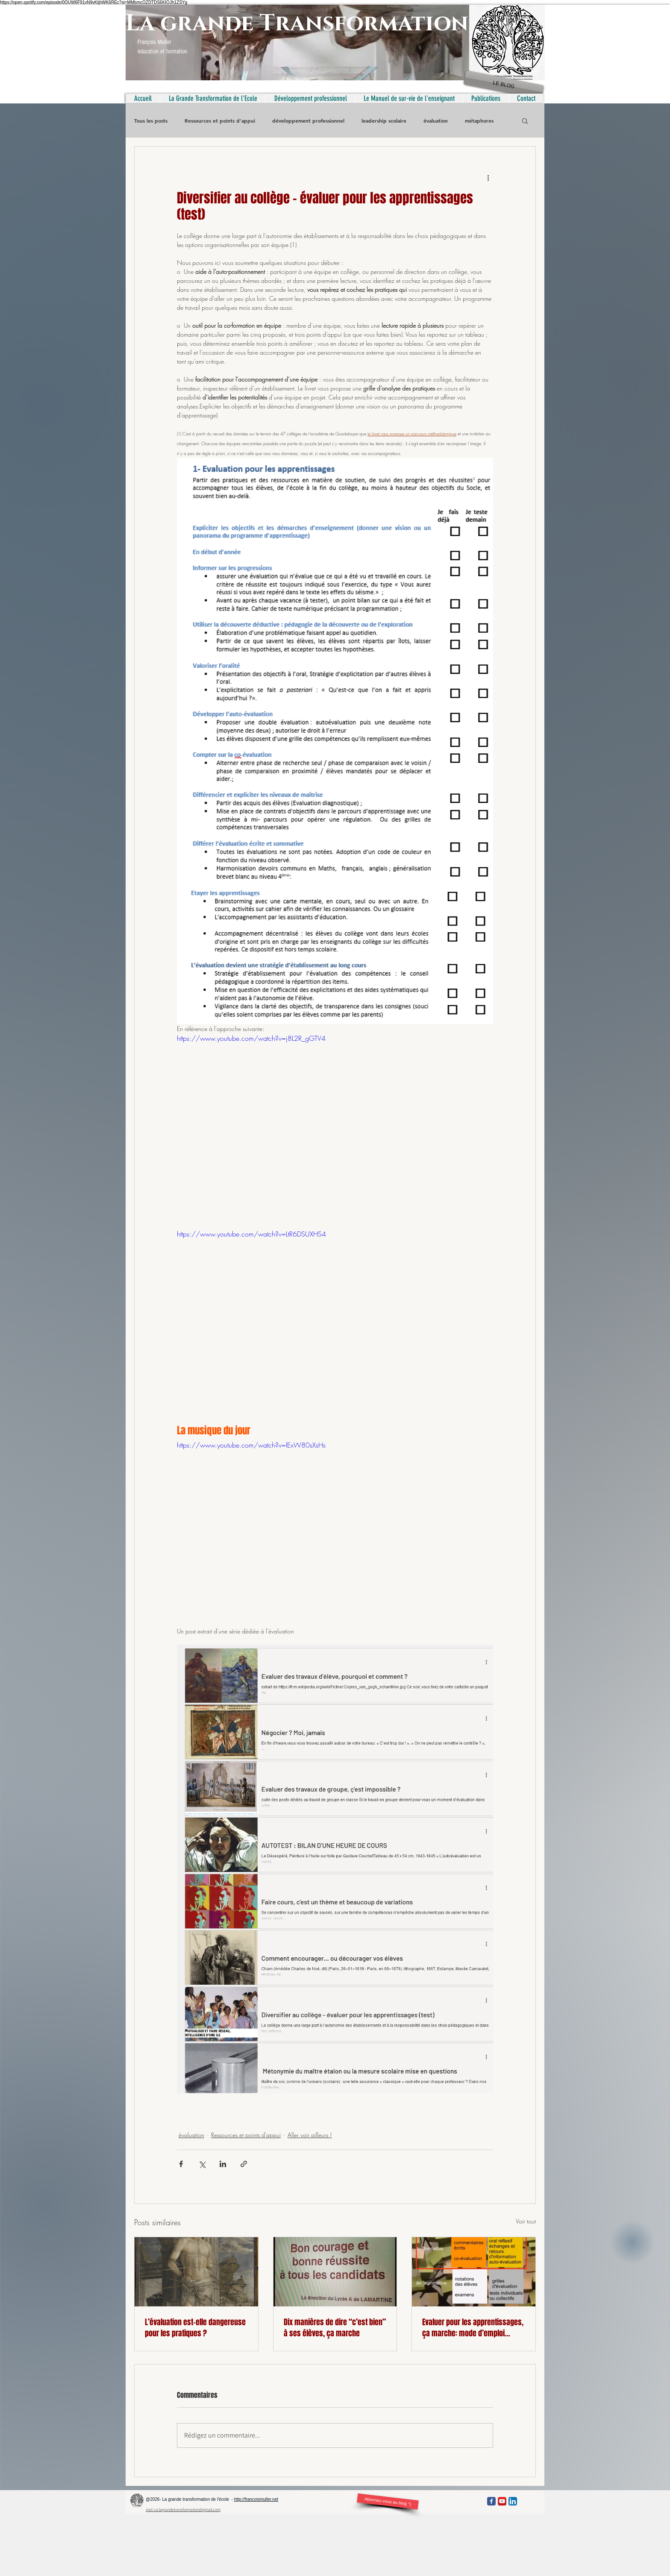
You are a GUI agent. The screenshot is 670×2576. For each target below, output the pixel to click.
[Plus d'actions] (488, 177)
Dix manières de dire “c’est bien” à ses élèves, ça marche (335, 2328)
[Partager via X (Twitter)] (202, 2164)
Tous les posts (151, 120)
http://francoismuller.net (256, 2499)
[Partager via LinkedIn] (223, 2164)
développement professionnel (308, 120)
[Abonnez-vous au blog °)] (387, 2501)
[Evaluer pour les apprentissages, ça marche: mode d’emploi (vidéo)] (473, 2271)
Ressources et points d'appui (220, 120)
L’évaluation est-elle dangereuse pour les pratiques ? (195, 2328)
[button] (525, 120)
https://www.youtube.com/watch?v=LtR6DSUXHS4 (251, 1234)
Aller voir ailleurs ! (310, 2135)
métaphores (479, 120)
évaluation (435, 120)
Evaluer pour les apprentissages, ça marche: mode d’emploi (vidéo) (472, 2328)
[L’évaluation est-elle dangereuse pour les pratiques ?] (196, 2271)
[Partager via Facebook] (181, 2164)
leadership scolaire (383, 120)
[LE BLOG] (504, 85)
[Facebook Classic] (491, 2501)
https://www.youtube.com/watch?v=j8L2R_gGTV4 (251, 1038)
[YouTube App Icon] (502, 2501)
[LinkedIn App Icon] (512, 2501)
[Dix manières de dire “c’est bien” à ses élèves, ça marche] (335, 2271)
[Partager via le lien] (244, 2164)
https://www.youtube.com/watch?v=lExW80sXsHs (251, 1445)
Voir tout (526, 2221)
